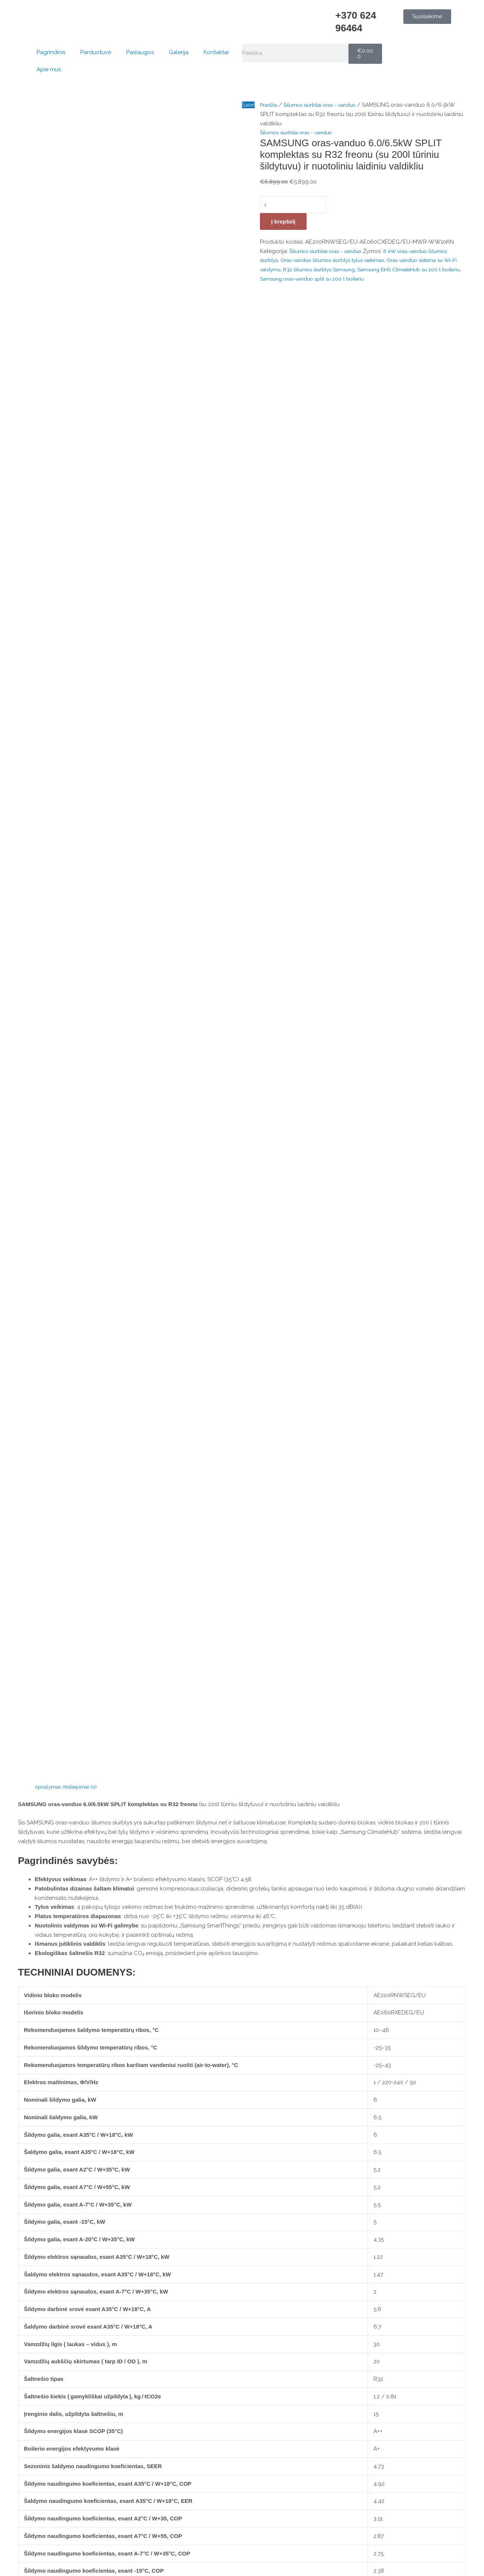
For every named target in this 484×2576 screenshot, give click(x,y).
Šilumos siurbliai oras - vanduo (326, 105)
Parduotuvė (95, 52)
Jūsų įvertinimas (40, 1955)
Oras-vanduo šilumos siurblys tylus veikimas (340, 261)
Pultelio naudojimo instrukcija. (57, 1761)
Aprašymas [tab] (49, 554)
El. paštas (32, 2102)
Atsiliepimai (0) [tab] (84, 554)
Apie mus (49, 69)
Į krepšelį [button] (70, 2320)
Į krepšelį (283, 223)
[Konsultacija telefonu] (51, 2417)
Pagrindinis (51, 52)
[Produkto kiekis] (296, 205)
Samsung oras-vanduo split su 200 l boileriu (354, 280)
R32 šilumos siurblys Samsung (339, 271)
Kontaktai (216, 52)
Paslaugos (140, 52)
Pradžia (269, 105)
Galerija (179, 52)
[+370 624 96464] (326, 18)
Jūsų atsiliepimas (41, 1966)
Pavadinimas (36, 2074)
